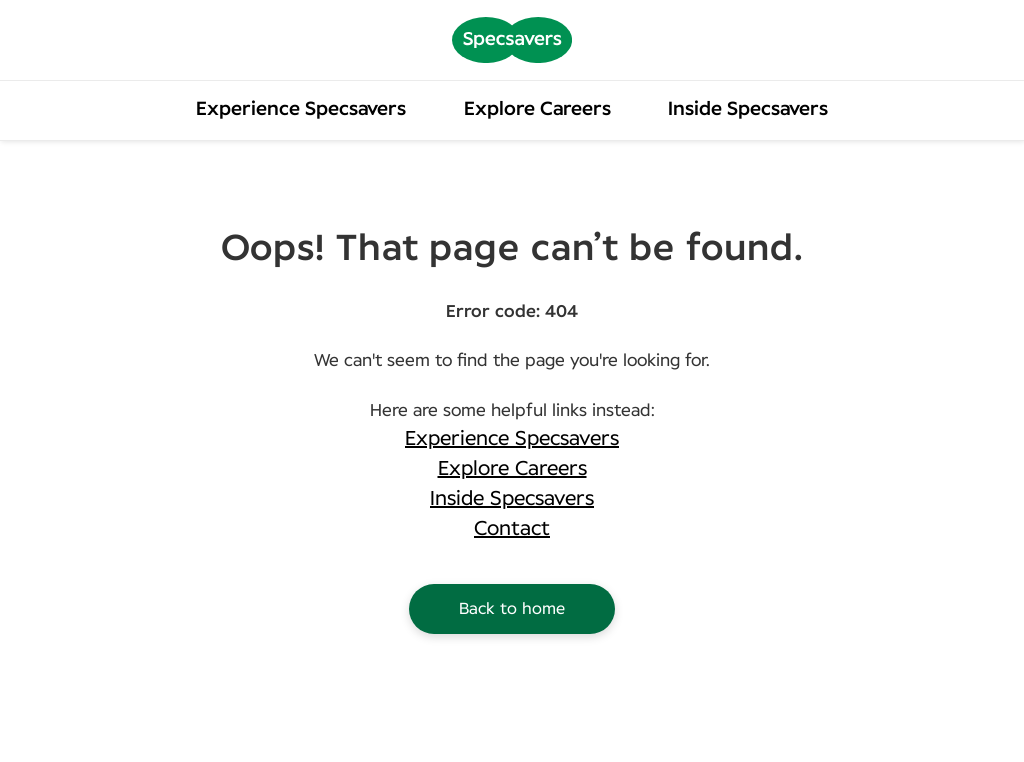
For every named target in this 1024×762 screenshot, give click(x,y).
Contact (512, 529)
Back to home (512, 609)
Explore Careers (537, 109)
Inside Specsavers (748, 109)
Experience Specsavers (301, 109)
